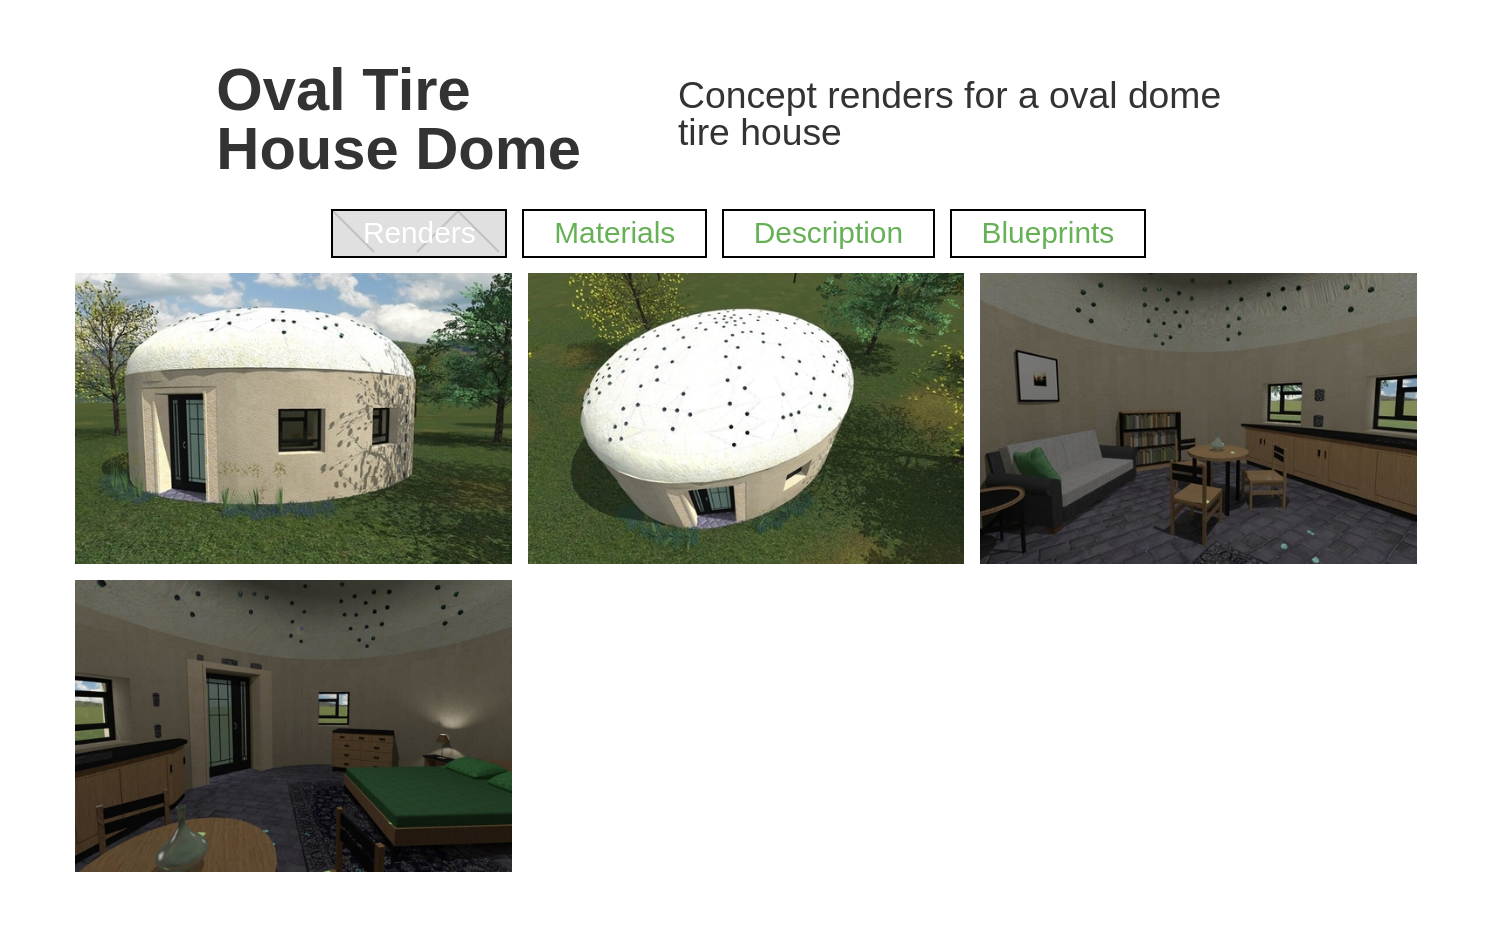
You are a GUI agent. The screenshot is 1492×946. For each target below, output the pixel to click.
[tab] (419, 233)
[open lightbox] (293, 419)
